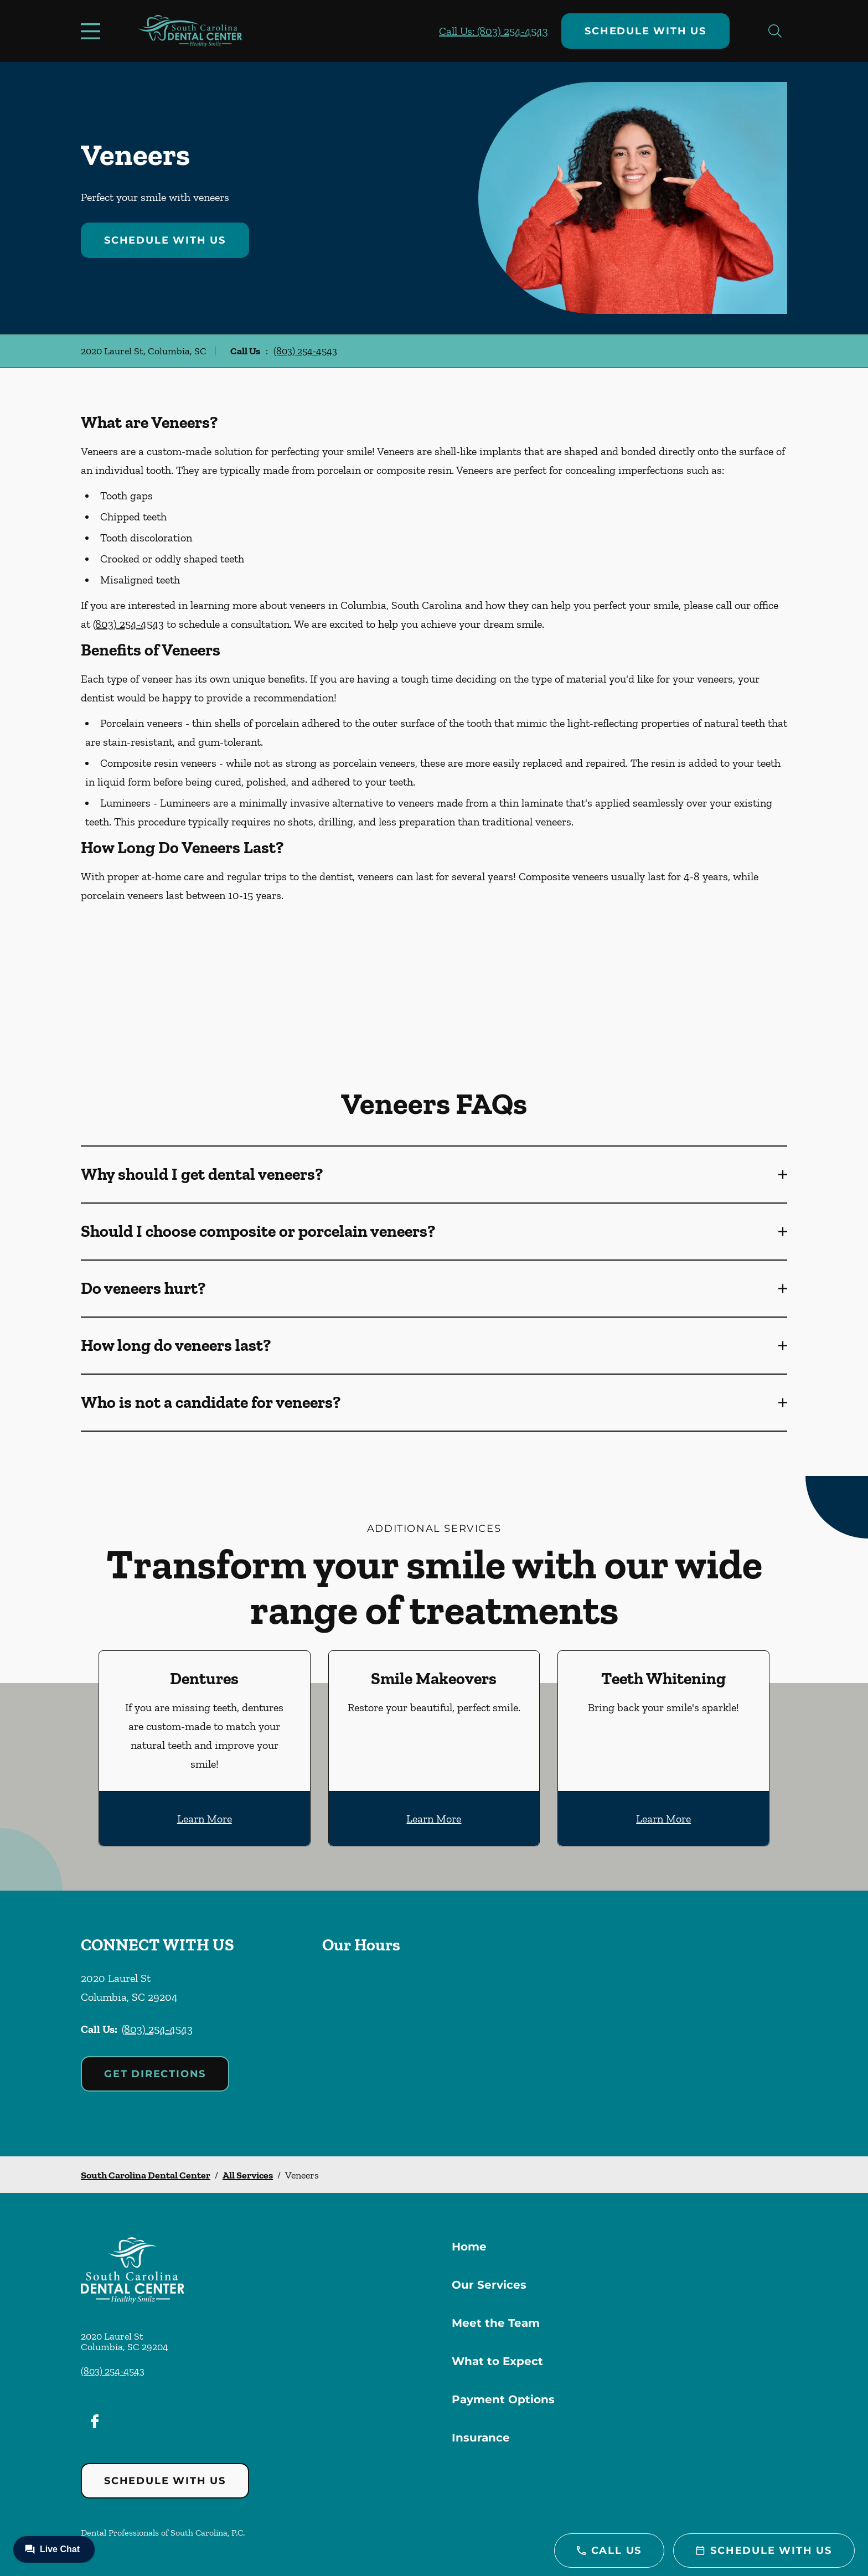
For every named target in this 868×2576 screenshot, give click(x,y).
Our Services (489, 2284)
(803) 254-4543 (305, 351)
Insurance (481, 2437)
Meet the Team (496, 2323)
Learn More (204, 1818)
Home (469, 2246)
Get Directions (155, 2074)
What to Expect (497, 2361)
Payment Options (503, 2399)
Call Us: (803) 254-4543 (493, 31)
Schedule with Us (645, 31)
